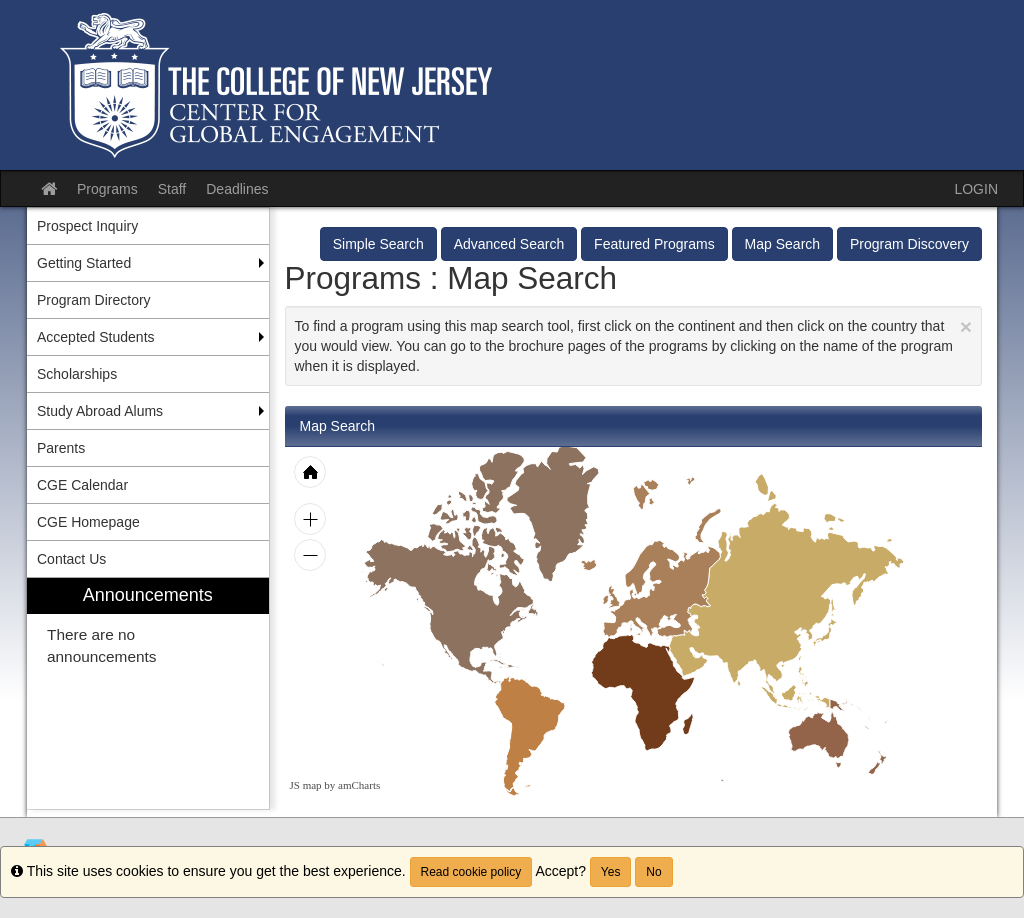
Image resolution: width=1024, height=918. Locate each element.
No (653, 872)
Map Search (782, 244)
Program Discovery (909, 244)
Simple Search (378, 244)
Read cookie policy (471, 872)
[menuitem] (148, 693)
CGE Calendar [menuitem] (82, 485)
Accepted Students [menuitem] (96, 337)
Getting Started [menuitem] (84, 263)
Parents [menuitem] (61, 448)
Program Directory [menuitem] (94, 300)
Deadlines (237, 189)
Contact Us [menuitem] (71, 559)
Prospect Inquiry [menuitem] (87, 226)
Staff (172, 189)
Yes (611, 872)
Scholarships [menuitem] (77, 374)
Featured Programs (654, 244)
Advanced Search (509, 244)
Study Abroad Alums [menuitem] (100, 411)
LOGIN (976, 189)
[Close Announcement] (966, 326)
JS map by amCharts (335, 785)
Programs (107, 189)
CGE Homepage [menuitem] (88, 522)
